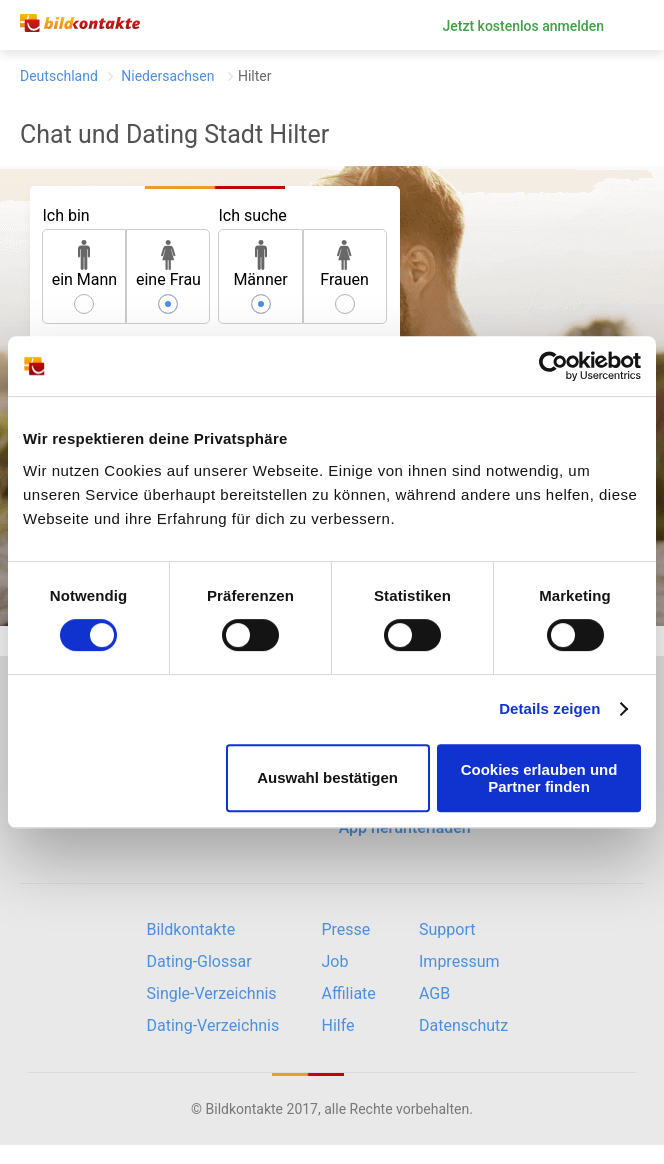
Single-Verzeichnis (212, 993)
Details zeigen (549, 708)
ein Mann (85, 264)
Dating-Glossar (199, 961)
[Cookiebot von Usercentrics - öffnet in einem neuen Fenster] (553, 366)
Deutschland (59, 76)
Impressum (459, 961)
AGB (434, 993)
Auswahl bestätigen (327, 777)
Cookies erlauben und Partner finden (539, 778)
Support (447, 929)
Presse (346, 929)
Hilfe (338, 1025)
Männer (260, 264)
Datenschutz (463, 1025)
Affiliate (349, 993)
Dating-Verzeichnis (213, 1025)
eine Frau (168, 264)
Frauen (344, 264)
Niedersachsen (168, 76)
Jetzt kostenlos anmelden (523, 26)
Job (335, 961)
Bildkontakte (191, 929)
